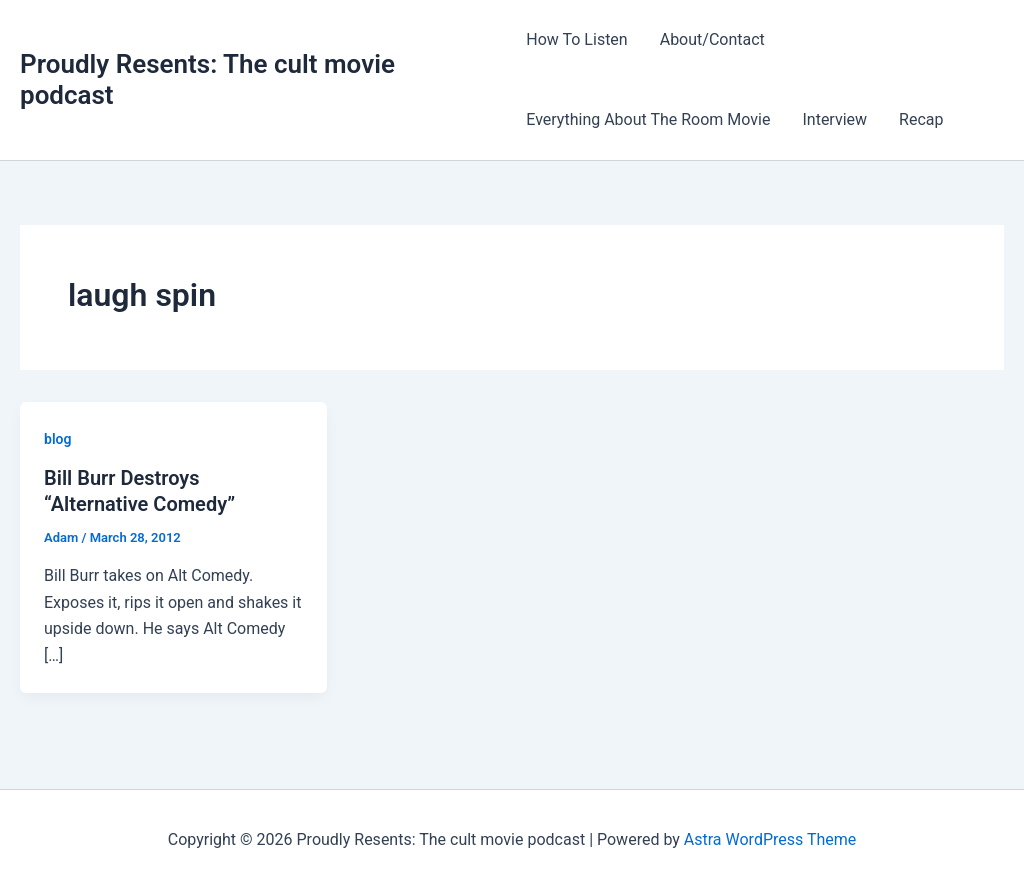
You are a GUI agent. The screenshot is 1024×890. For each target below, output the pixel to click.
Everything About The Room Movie (648, 119)
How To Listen (576, 39)
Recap (921, 119)
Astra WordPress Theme (770, 839)
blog (57, 439)
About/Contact (712, 39)
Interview (834, 119)
